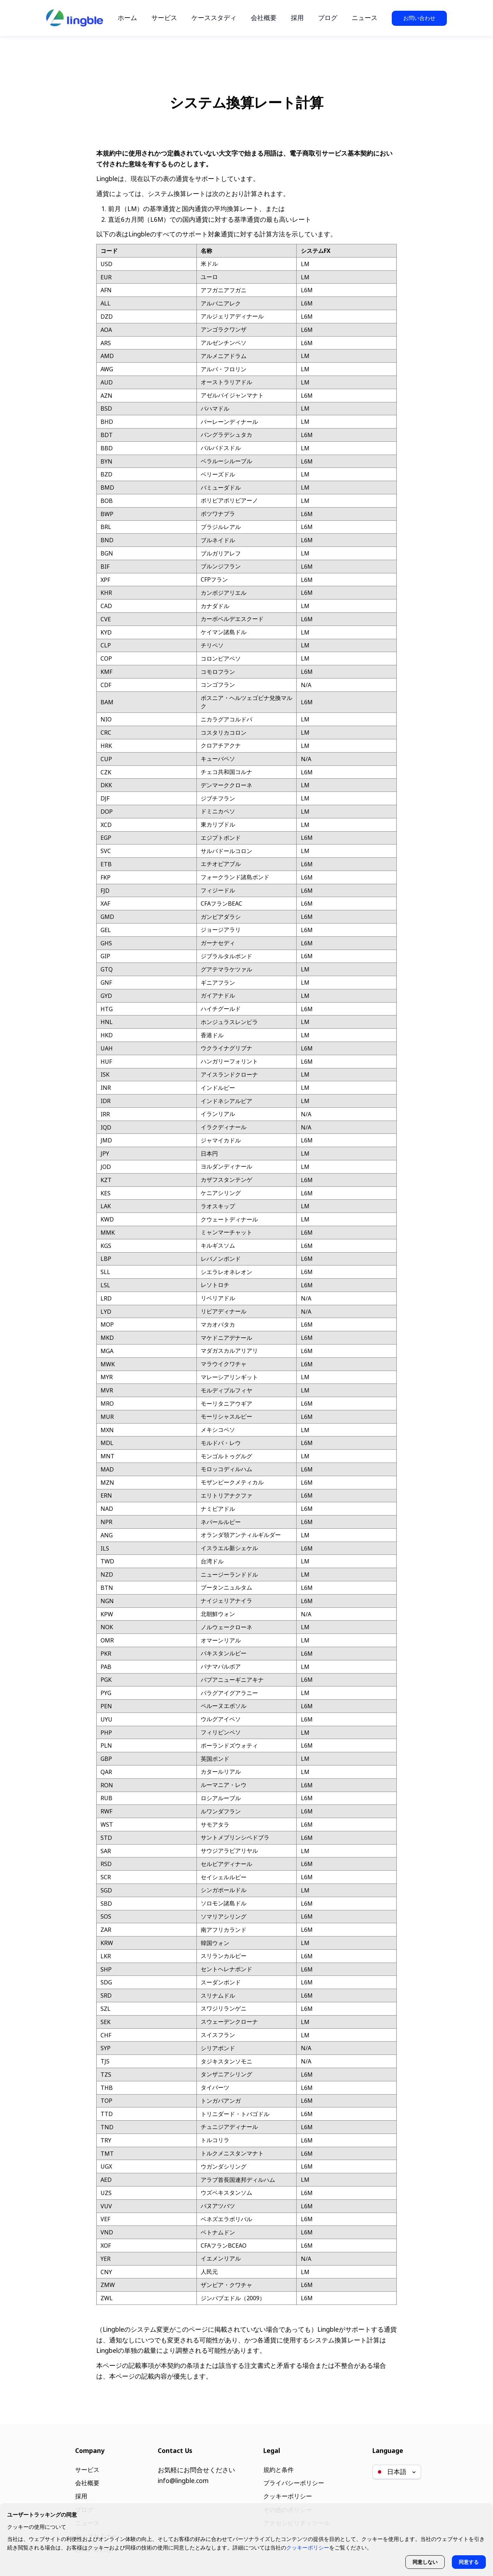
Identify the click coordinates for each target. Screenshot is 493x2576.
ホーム (127, 17)
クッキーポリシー (287, 2493)
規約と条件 (277, 2466)
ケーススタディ (213, 17)
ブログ (327, 17)
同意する (468, 2561)
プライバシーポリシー (293, 2479)
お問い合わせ (419, 17)
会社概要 (264, 17)
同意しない (423, 2561)
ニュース (364, 17)
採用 (297, 17)
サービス (164, 17)
